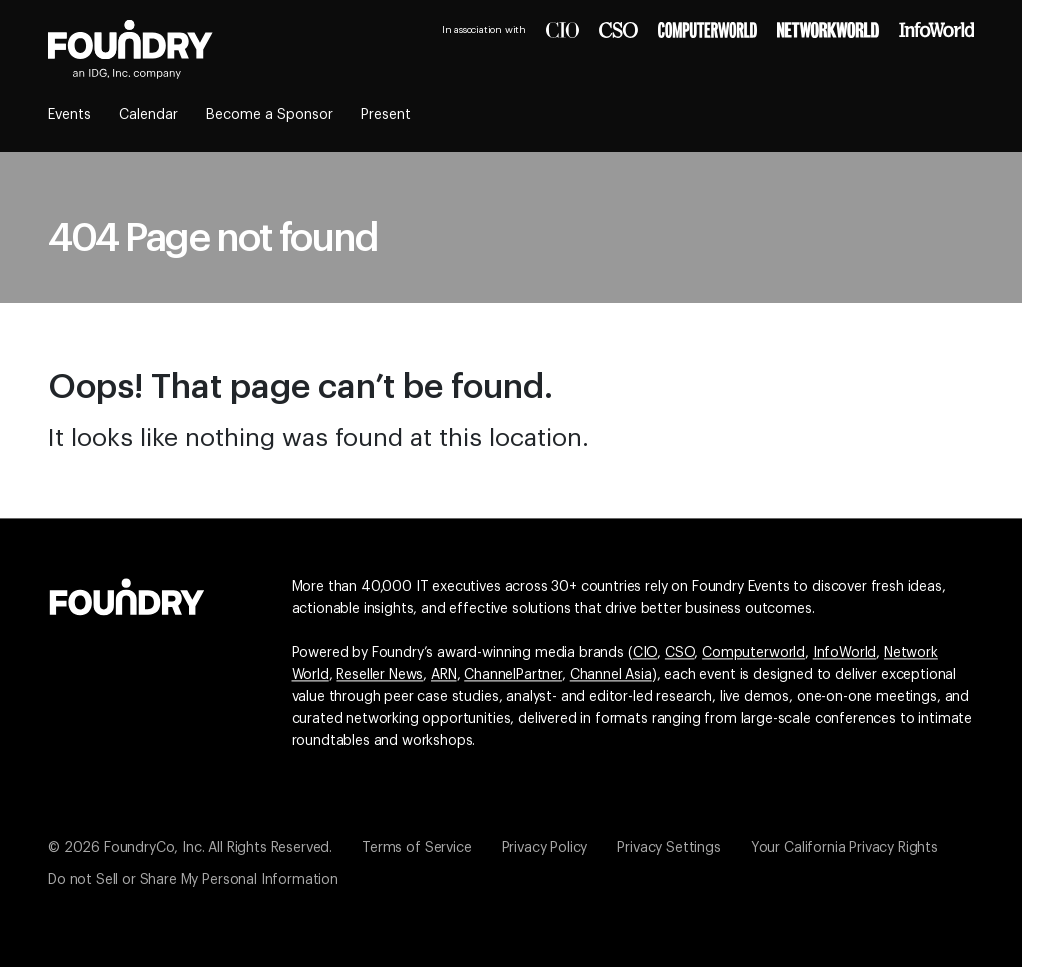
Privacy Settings (668, 848)
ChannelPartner (513, 675)
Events (69, 115)
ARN (444, 675)
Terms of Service (416, 848)
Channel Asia (611, 675)
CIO (645, 653)
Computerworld (753, 653)
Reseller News (379, 675)
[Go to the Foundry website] (127, 594)
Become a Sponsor (269, 115)
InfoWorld (845, 653)
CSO (680, 653)
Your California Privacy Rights (844, 848)
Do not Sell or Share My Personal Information (193, 880)
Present (386, 115)
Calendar (148, 115)
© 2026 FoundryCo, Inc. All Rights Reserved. (190, 848)
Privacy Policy (545, 848)
